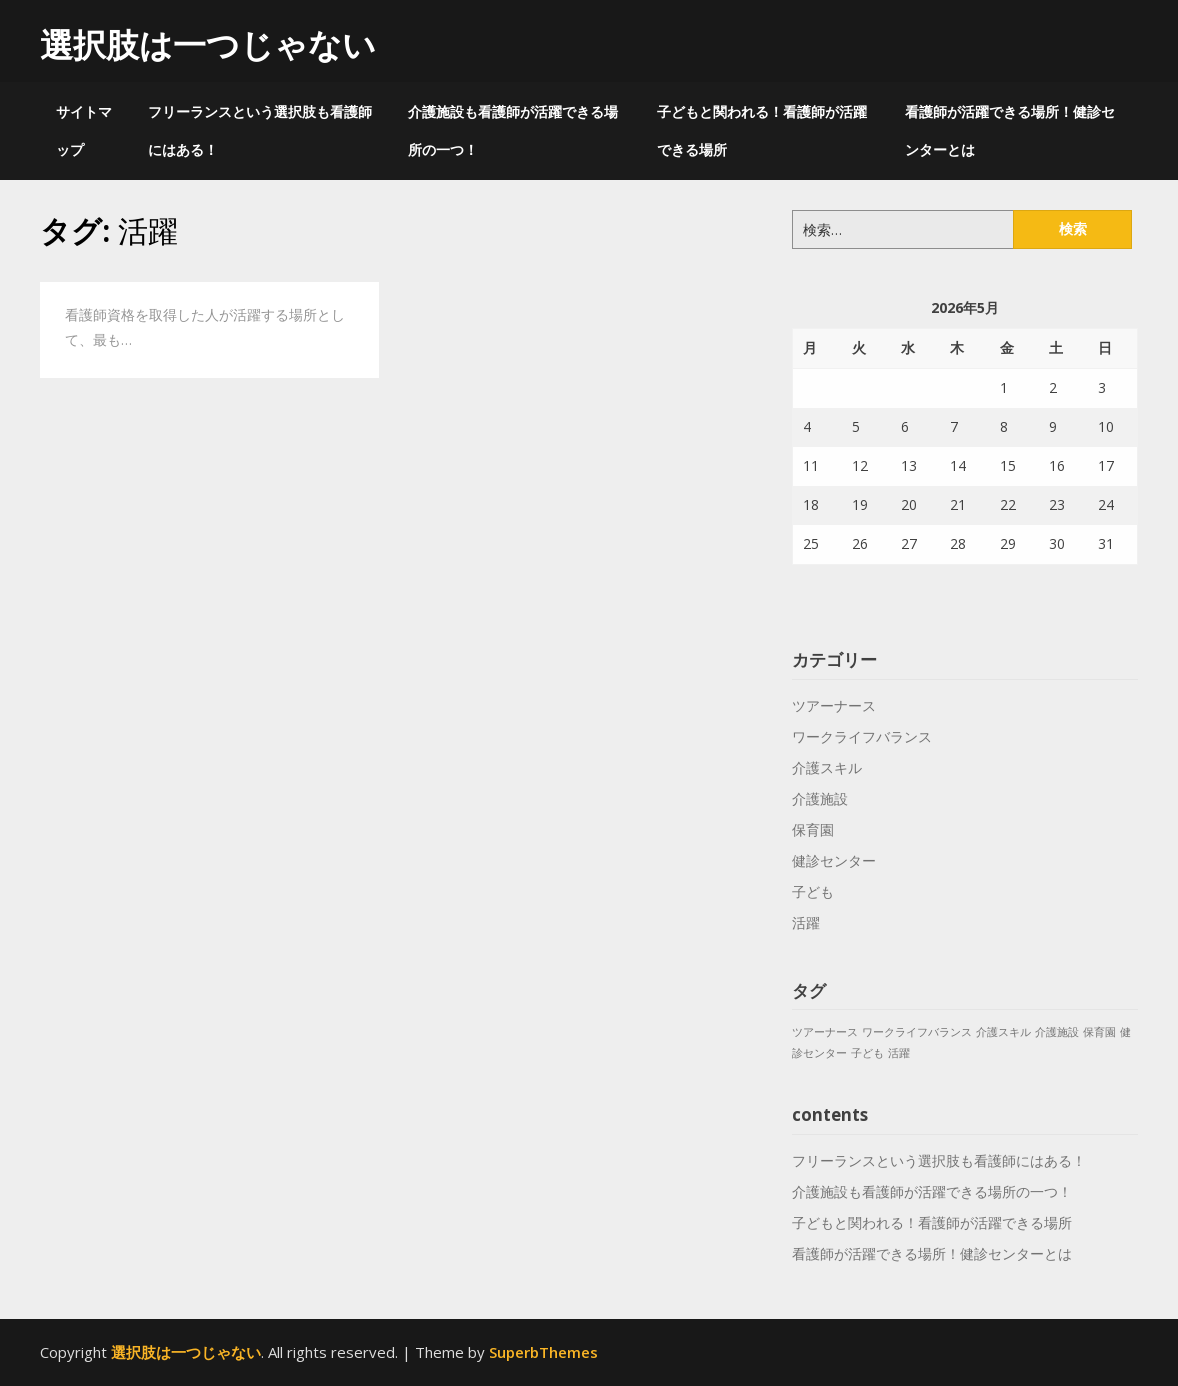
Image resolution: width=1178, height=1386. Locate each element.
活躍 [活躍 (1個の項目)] (899, 1053)
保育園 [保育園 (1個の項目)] (1099, 1032)
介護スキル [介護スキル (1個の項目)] (1003, 1032)
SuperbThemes (543, 1352)
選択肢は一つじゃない (208, 44)
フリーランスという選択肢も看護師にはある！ (260, 130)
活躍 (806, 922)
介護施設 (820, 798)
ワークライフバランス (862, 736)
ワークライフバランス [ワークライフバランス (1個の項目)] (917, 1032)
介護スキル (827, 767)
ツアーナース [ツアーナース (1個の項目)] (825, 1032)
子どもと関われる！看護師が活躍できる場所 (762, 130)
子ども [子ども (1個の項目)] (867, 1053)
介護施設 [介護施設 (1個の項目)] (1057, 1032)
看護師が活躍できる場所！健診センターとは (1010, 130)
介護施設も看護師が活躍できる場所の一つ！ (513, 130)
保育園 (813, 829)
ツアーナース (834, 705)
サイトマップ (84, 130)
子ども (813, 891)
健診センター (834, 860)
